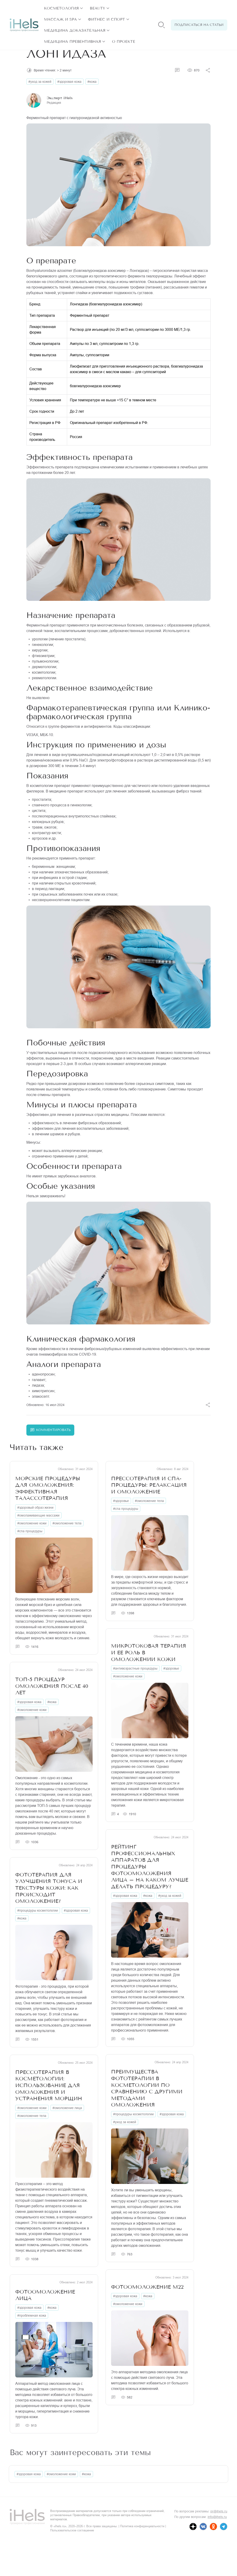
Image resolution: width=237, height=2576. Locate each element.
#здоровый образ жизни (35, 1539)
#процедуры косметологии (37, 1942)
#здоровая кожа (69, 113)
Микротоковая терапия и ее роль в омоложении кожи (148, 1684)
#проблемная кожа (31, 2347)
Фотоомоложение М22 (147, 2318)
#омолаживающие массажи (38, 1547)
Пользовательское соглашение (72, 2562)
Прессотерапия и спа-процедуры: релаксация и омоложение (149, 1516)
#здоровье (121, 1532)
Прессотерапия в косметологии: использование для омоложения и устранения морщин (48, 2116)
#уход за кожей (39, 113)
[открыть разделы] (81, 8)
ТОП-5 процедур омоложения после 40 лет (51, 1717)
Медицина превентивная (72, 41)
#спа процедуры (29, 1562)
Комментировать (50, 1461)
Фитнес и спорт (106, 19)
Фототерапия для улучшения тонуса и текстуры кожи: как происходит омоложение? (48, 1919)
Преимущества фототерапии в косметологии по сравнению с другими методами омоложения (146, 2119)
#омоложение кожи (32, 1555)
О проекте (123, 41)
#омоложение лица (67, 2139)
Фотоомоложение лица (45, 2326)
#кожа (92, 113)
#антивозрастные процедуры (135, 1700)
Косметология (61, 8)
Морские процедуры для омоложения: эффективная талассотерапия (47, 1520)
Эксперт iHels (60, 129)
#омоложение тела (67, 1555)
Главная (16, 67)
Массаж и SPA (60, 19)
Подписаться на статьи (199, 25)
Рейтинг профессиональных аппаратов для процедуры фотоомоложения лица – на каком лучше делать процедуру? (149, 1898)
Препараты (105, 67)
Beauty (97, 8)
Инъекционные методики (73, 67)
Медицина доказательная (74, 30)
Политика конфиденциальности (142, 2557)
